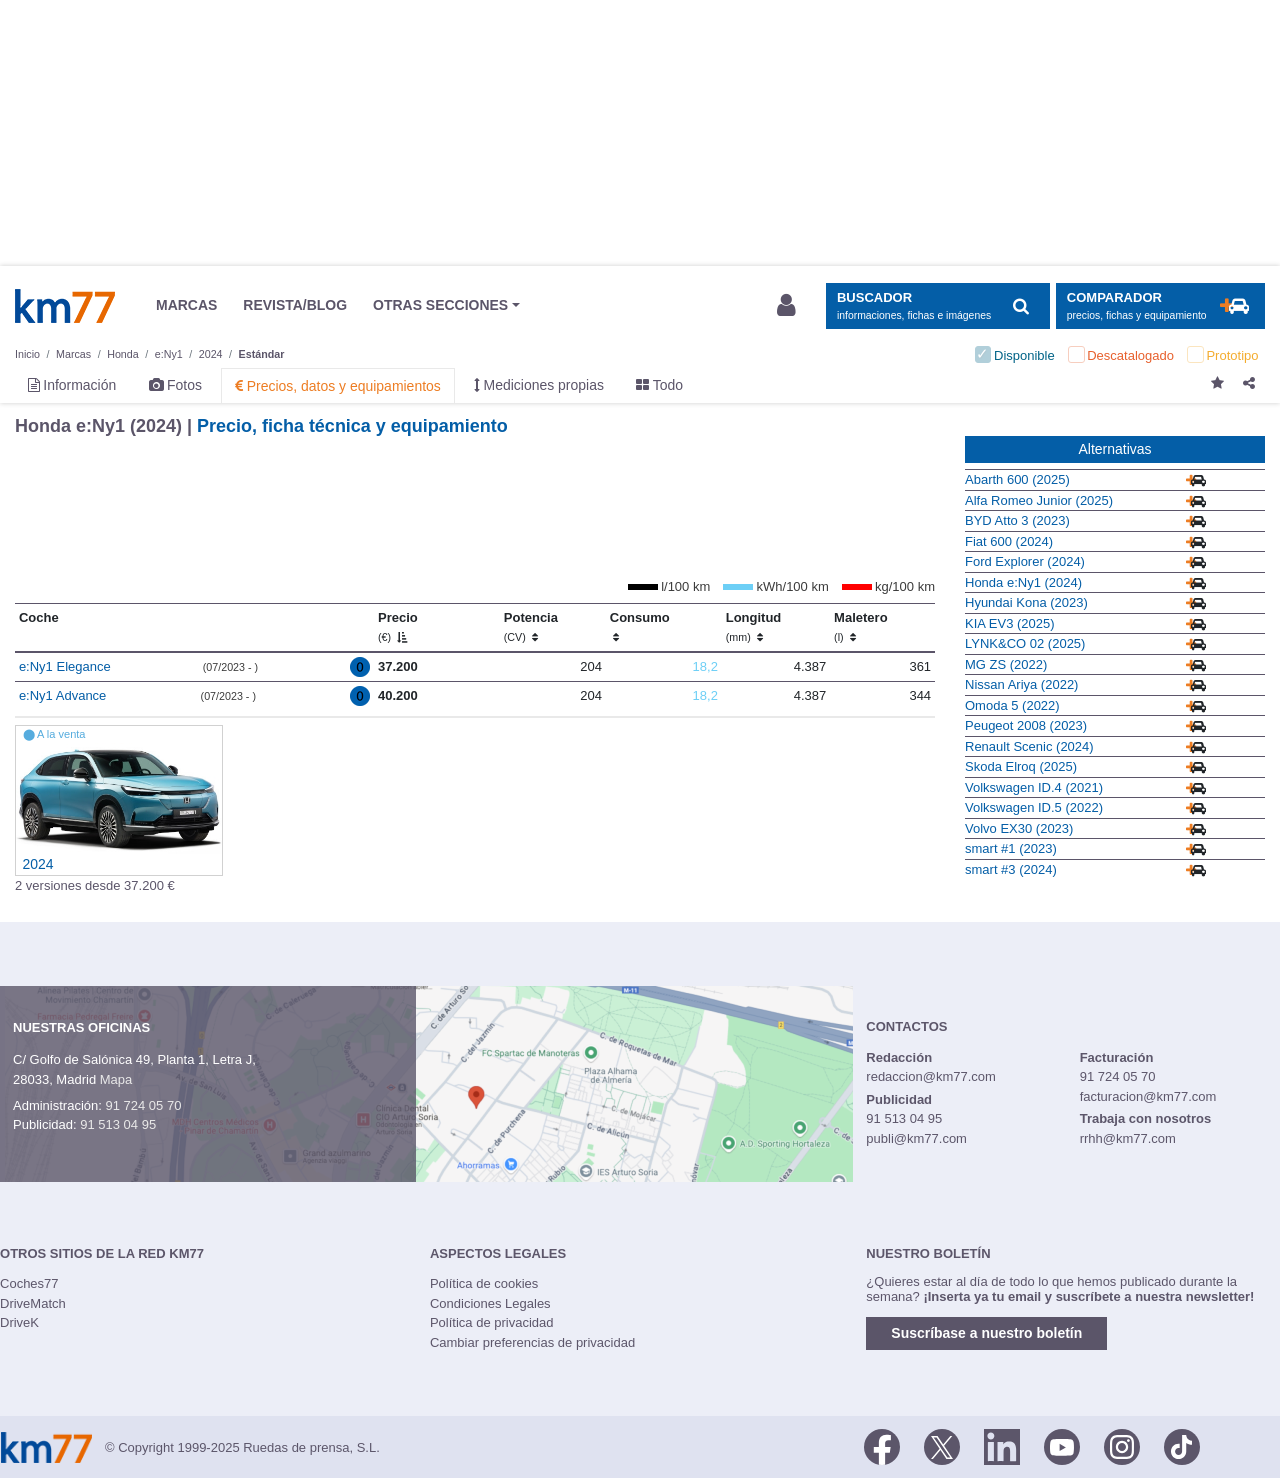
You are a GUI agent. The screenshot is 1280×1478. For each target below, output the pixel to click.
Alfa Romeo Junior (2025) (1039, 500)
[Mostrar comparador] (1160, 306)
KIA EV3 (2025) (1010, 623)
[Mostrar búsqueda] (937, 306)
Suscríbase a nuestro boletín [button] (986, 1333)
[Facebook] (882, 1446)
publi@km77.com (916, 1138)
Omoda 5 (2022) (1012, 705)
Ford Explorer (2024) (1025, 561)
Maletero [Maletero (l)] (860, 627)
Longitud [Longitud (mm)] (754, 627)
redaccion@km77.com (931, 1076)
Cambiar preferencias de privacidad (532, 1342)
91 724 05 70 (143, 1105)
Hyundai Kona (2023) (1026, 602)
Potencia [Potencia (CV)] (531, 627)
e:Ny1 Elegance (65, 666)
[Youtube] (1062, 1446)
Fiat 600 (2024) (1009, 541)
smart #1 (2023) (1011, 848)
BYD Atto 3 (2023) (1017, 520)
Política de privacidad (492, 1322)
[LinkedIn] (1002, 1446)
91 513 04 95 (118, 1124)
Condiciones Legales (490, 1303)
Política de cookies (484, 1283)
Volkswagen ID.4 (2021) (1034, 787)
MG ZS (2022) (1006, 664)
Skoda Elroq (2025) (1021, 766)
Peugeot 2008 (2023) (1026, 725)
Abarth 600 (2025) (1017, 479)
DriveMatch (33, 1303)
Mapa (116, 1079)
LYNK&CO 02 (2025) (1025, 643)
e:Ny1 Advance (62, 695)
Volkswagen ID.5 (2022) (1034, 807)
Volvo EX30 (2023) (1019, 828)
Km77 (65, 306)
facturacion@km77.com (1148, 1096)
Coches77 (29, 1283)
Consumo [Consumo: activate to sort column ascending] (640, 627)
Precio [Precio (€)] (398, 627)
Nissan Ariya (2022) (1021, 684)
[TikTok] (1182, 1446)
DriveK (19, 1322)
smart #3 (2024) (1011, 869)
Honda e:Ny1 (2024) (1023, 582)
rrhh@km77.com (1128, 1138)
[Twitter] (942, 1446)
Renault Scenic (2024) (1029, 746)
